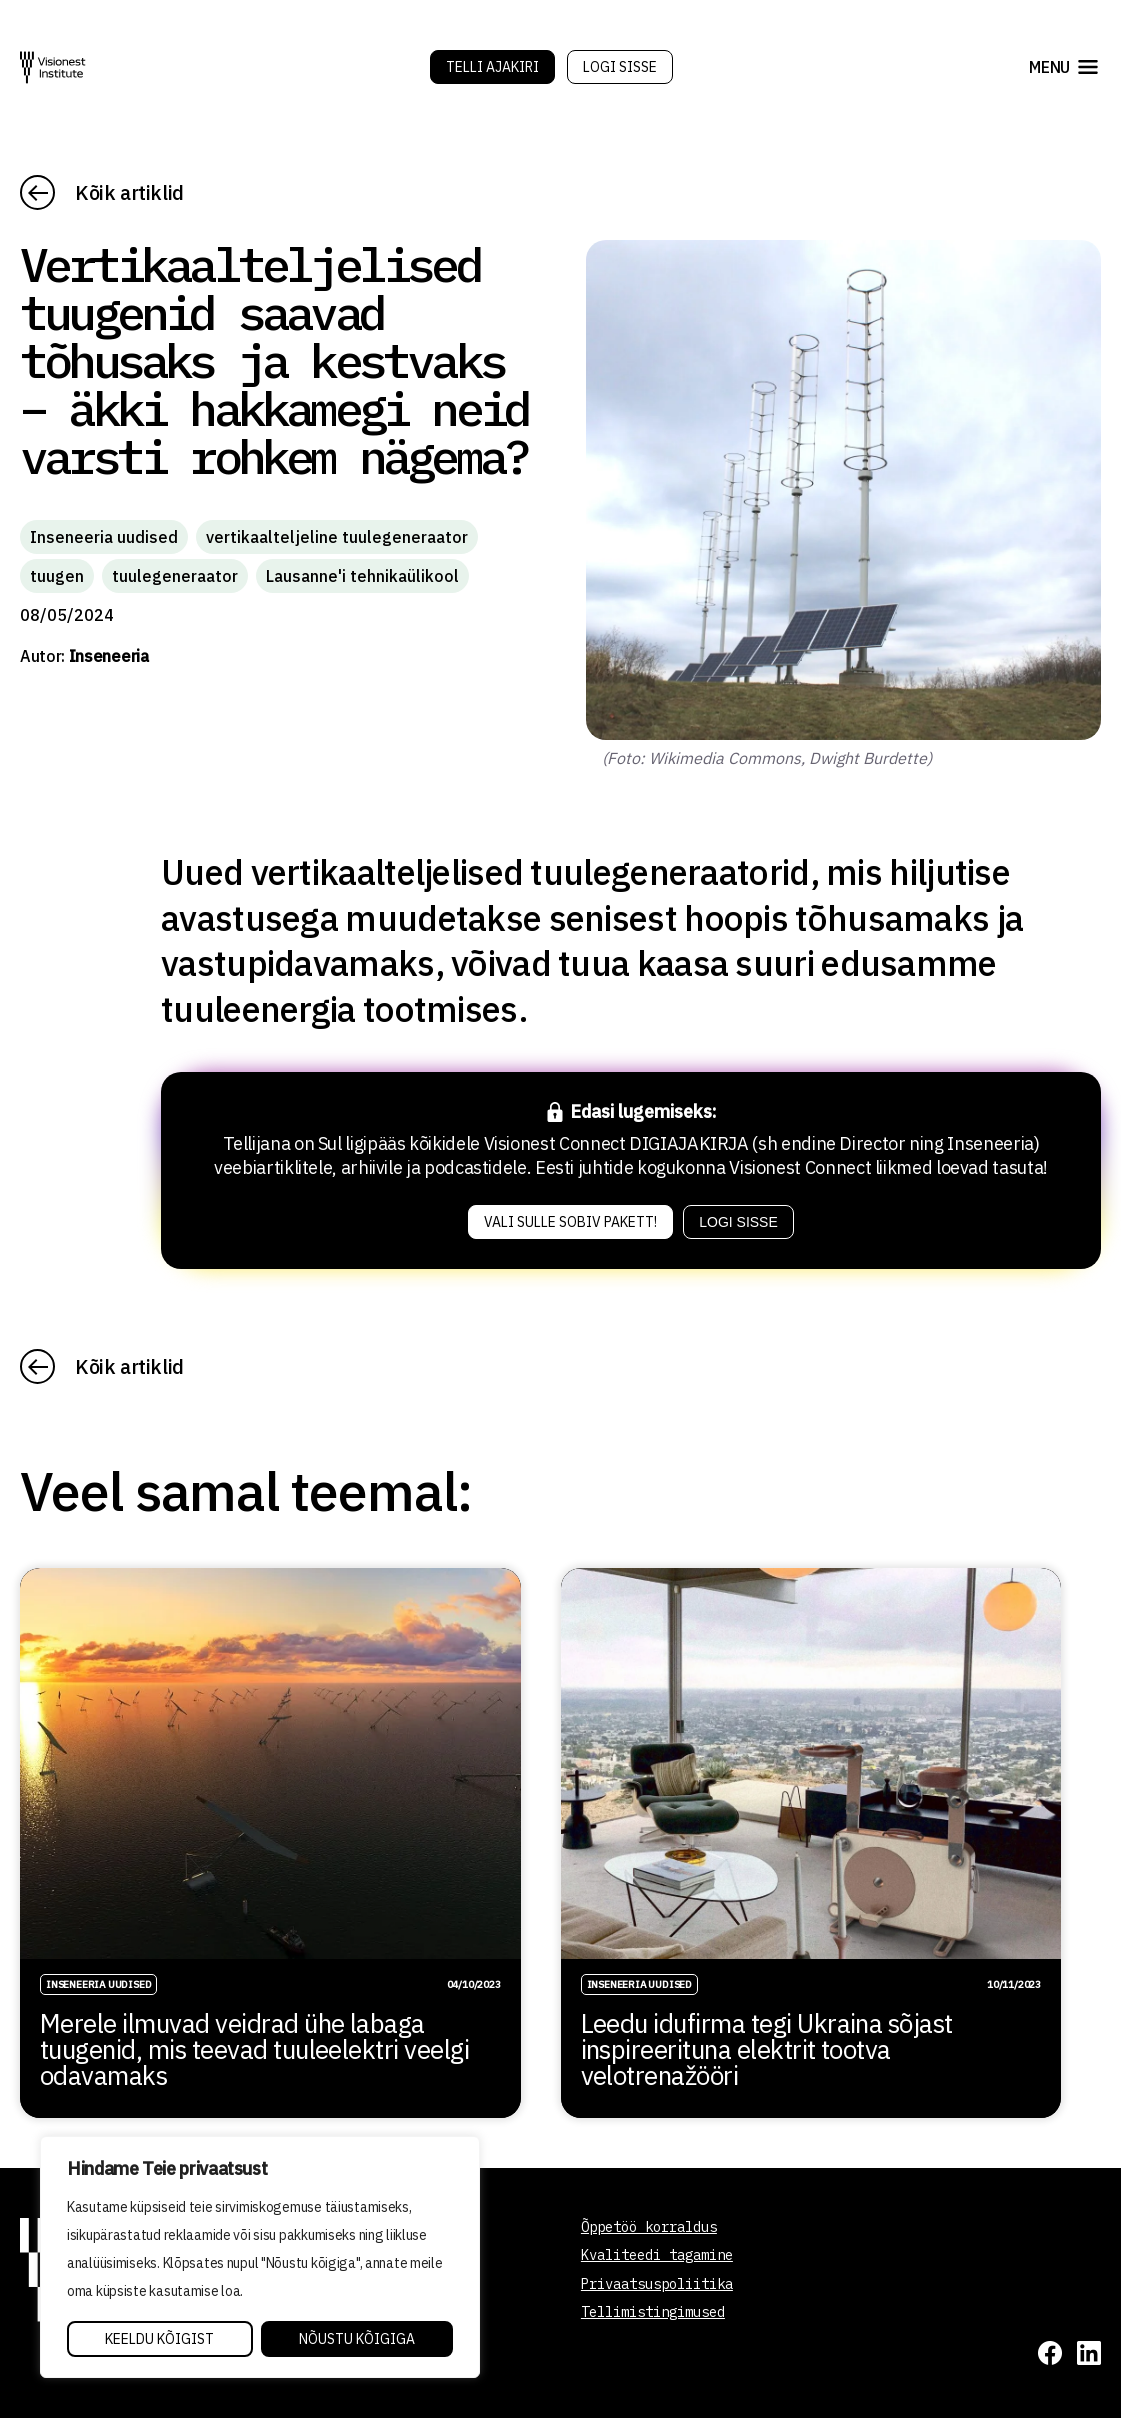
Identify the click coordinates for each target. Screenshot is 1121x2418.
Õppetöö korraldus (649, 2227)
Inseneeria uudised (104, 537)
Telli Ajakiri (492, 67)
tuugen (57, 576)
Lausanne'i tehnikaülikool (362, 576)
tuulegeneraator (175, 576)
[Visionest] (53, 67)
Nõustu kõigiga (357, 2339)
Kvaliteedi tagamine (657, 2255)
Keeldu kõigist (159, 2339)
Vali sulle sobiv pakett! (570, 1222)
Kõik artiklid (129, 192)
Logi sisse (620, 67)
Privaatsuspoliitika (657, 2284)
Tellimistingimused (653, 2312)
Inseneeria (109, 656)
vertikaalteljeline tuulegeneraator (337, 537)
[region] (260, 2257)
